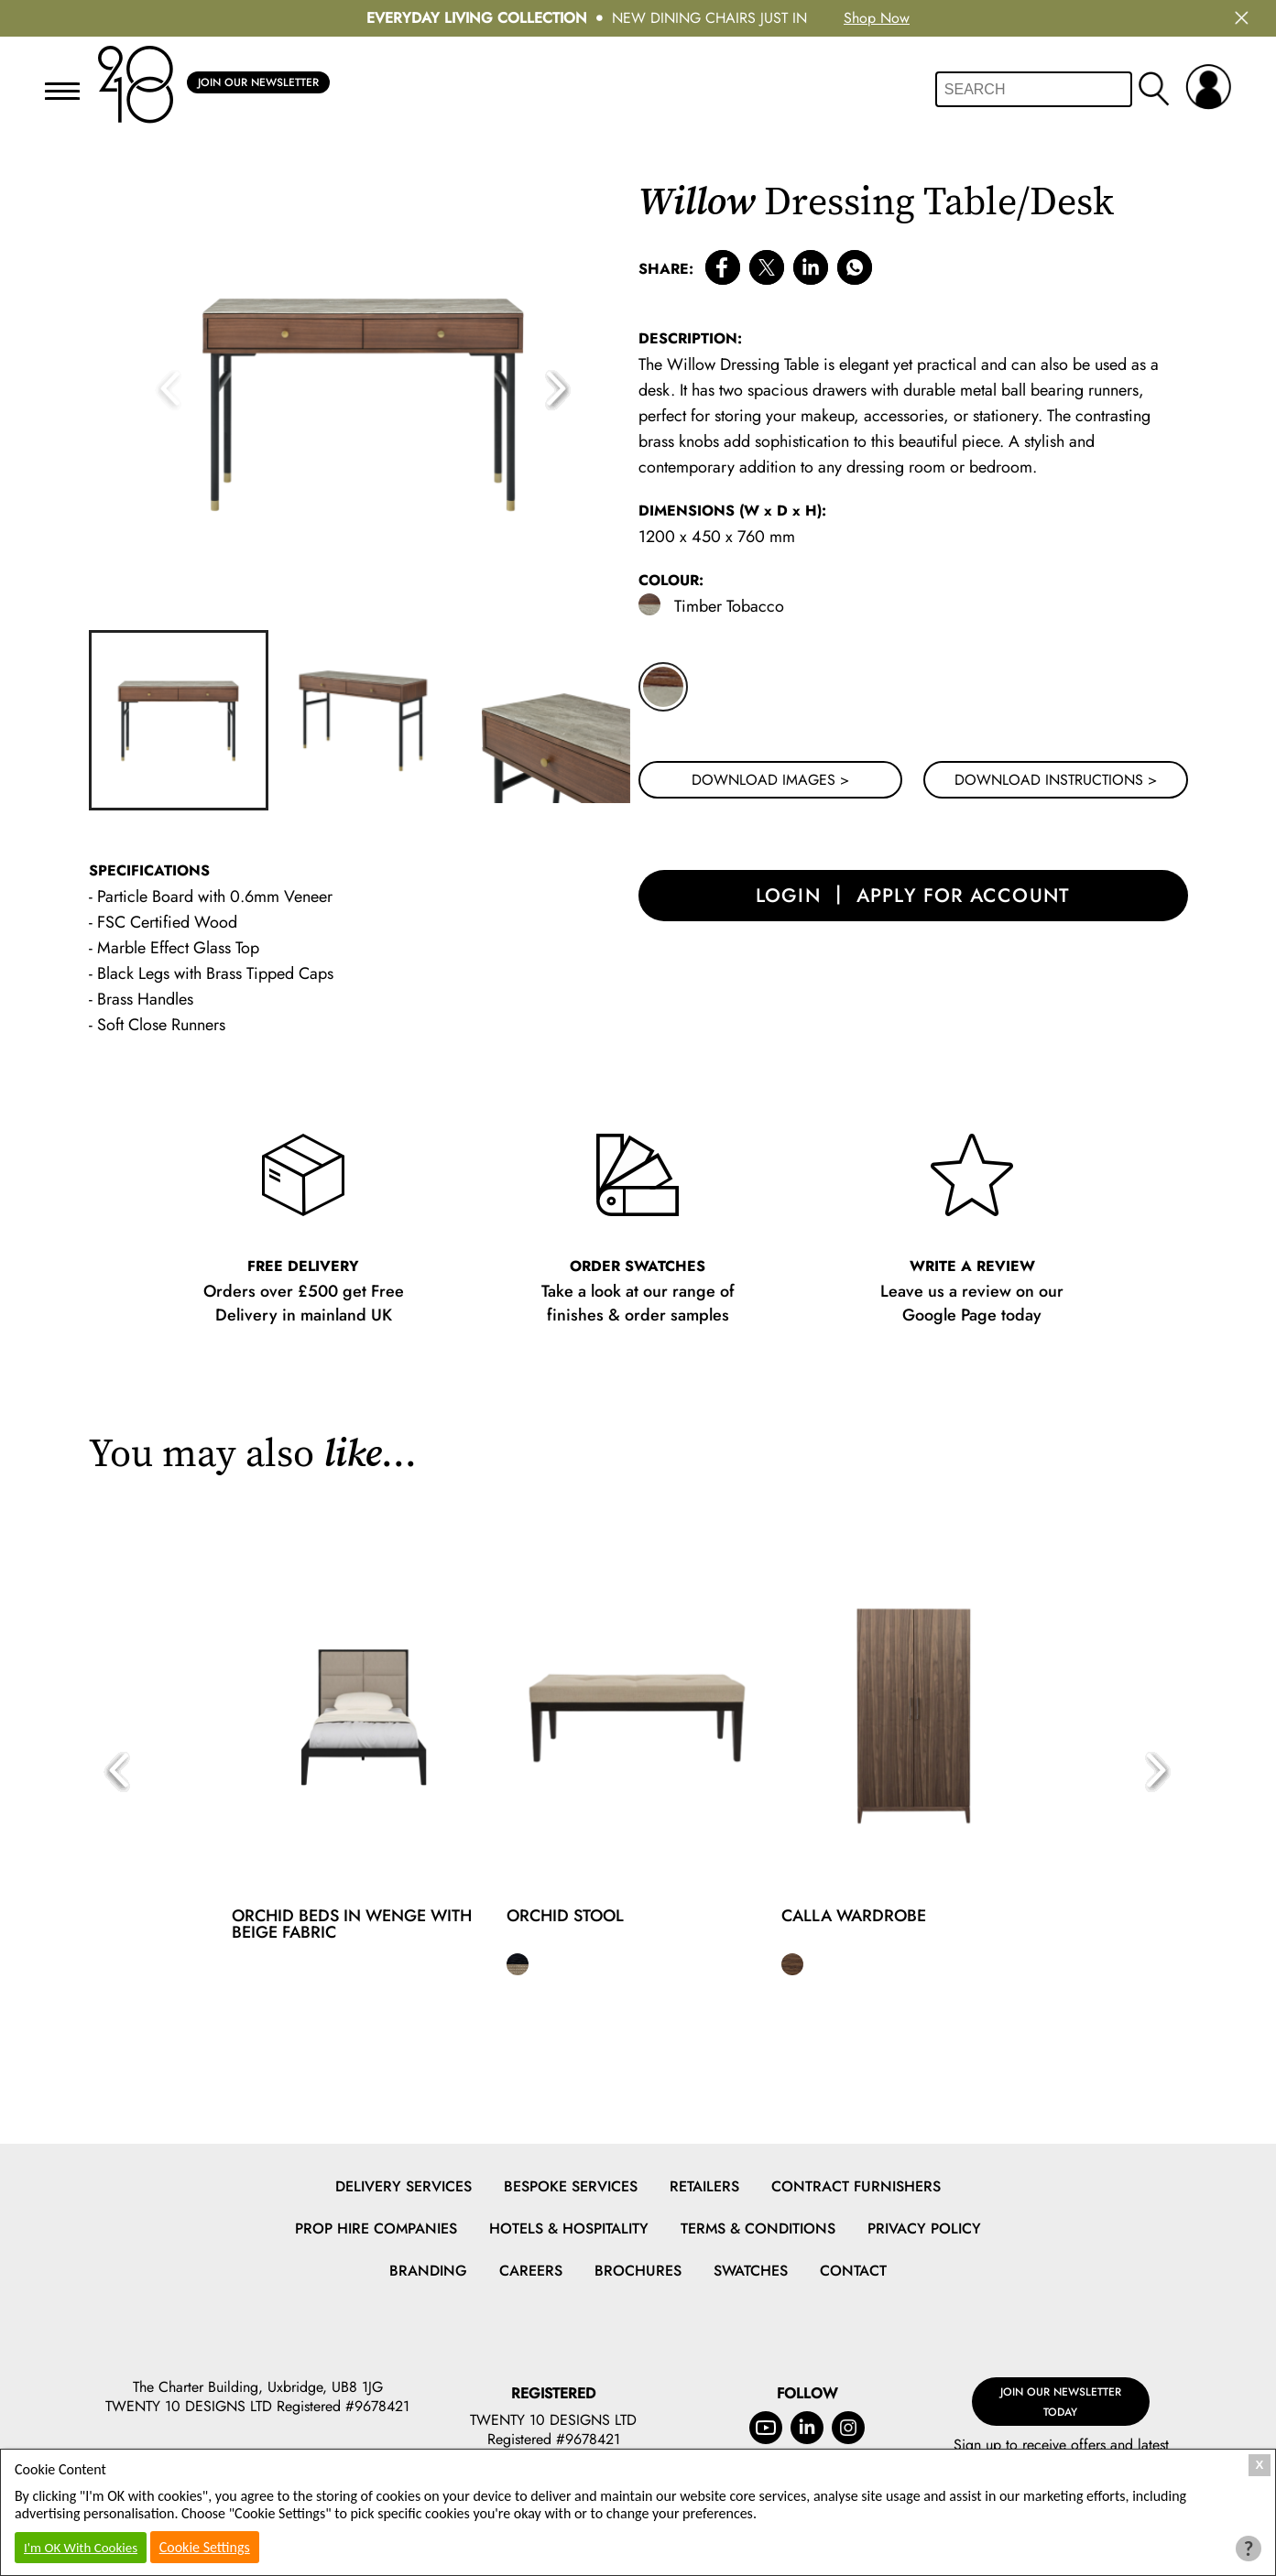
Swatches (751, 2270)
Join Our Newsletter (258, 83)
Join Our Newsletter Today (1061, 2391)
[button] (558, 389)
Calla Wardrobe (853, 1916)
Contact (853, 2270)
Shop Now (877, 17)
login (782, 899)
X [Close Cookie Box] (1260, 2465)
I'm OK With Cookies (80, 2547)
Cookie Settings (204, 2547)
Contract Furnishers (856, 2186)
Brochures (638, 2270)
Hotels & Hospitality (569, 2228)
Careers (530, 2270)
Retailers (704, 2186)
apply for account (967, 899)
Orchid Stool (565, 1916)
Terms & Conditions (758, 2228)
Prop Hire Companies (376, 2228)
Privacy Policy (924, 2228)
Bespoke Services (571, 2186)
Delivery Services (403, 2186)
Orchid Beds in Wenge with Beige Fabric (352, 1924)
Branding (428, 2270)
